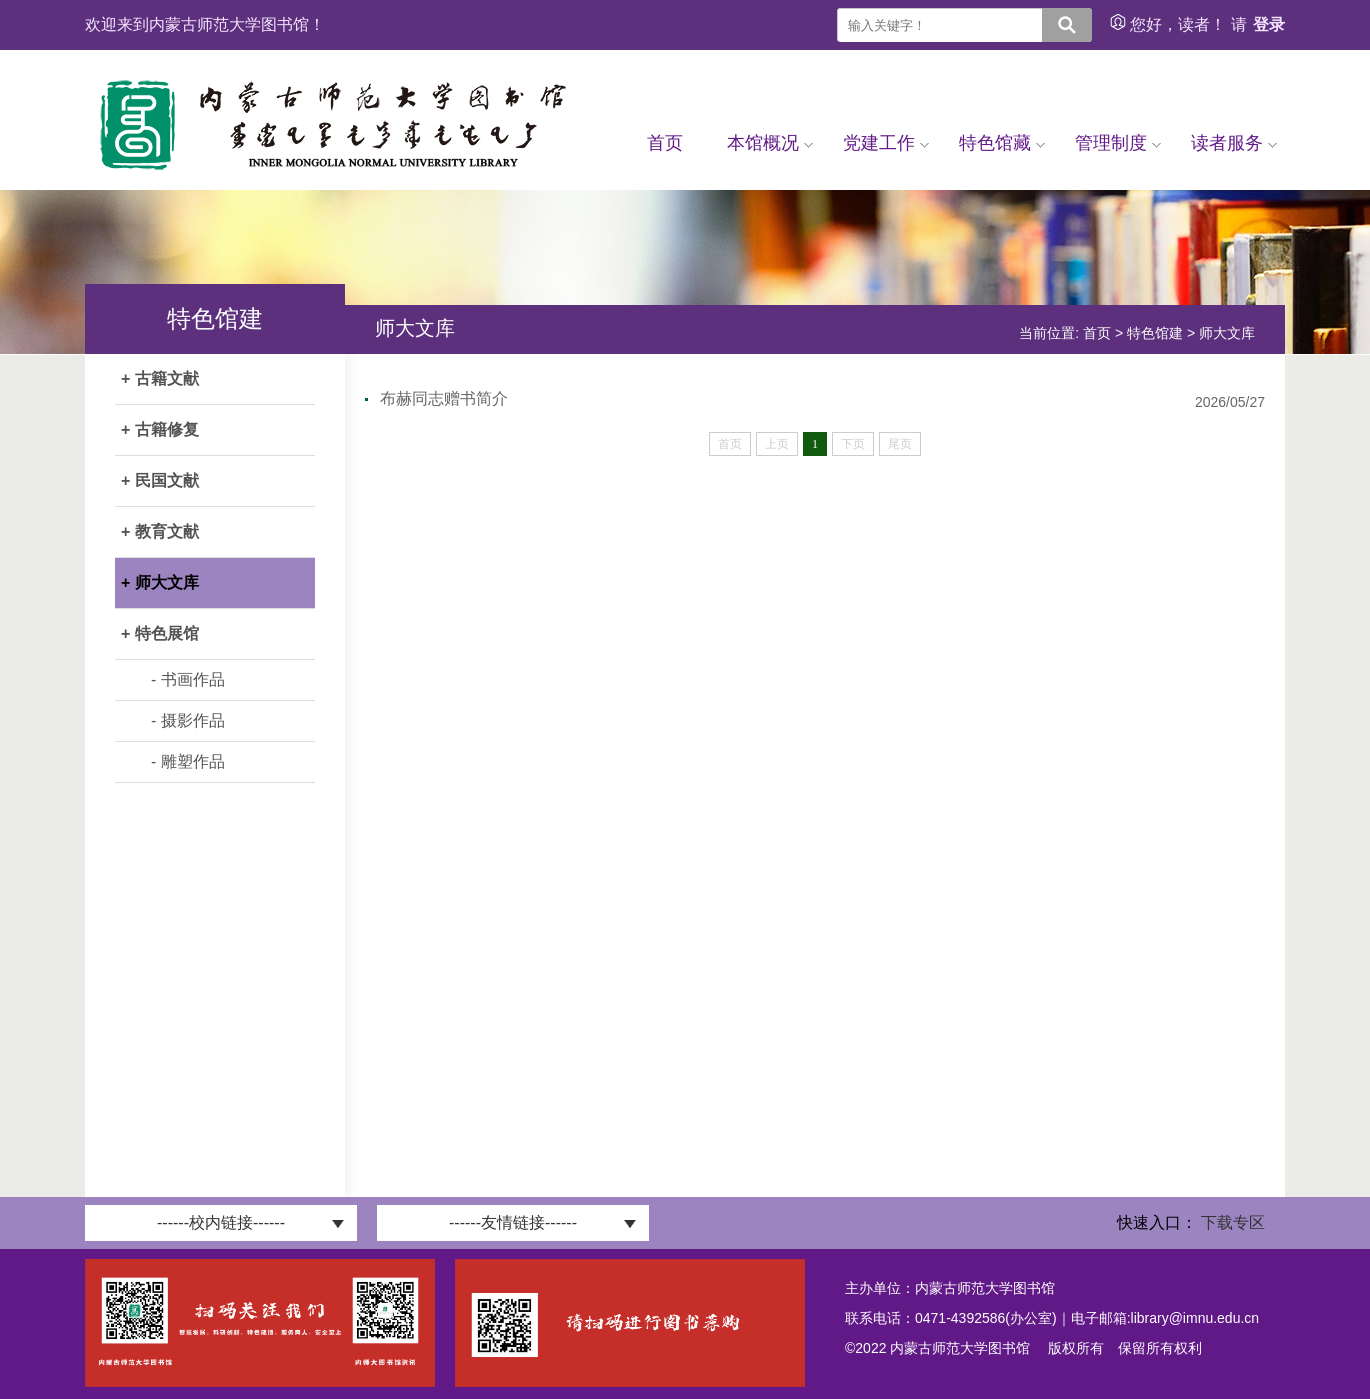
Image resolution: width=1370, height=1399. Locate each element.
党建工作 (886, 143)
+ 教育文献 (160, 531)
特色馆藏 (1002, 143)
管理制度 (1118, 143)
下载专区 (1233, 1222)
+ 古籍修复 (160, 429)
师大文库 (1227, 333)
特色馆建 (1155, 333)
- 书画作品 (188, 679)
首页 (665, 143)
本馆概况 (770, 143)
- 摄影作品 (188, 720)
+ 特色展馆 (160, 633)
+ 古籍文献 (160, 378)
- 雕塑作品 (188, 761)
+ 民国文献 (160, 480)
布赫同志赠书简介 (444, 398)
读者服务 (1234, 143)
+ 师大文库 (160, 582)
